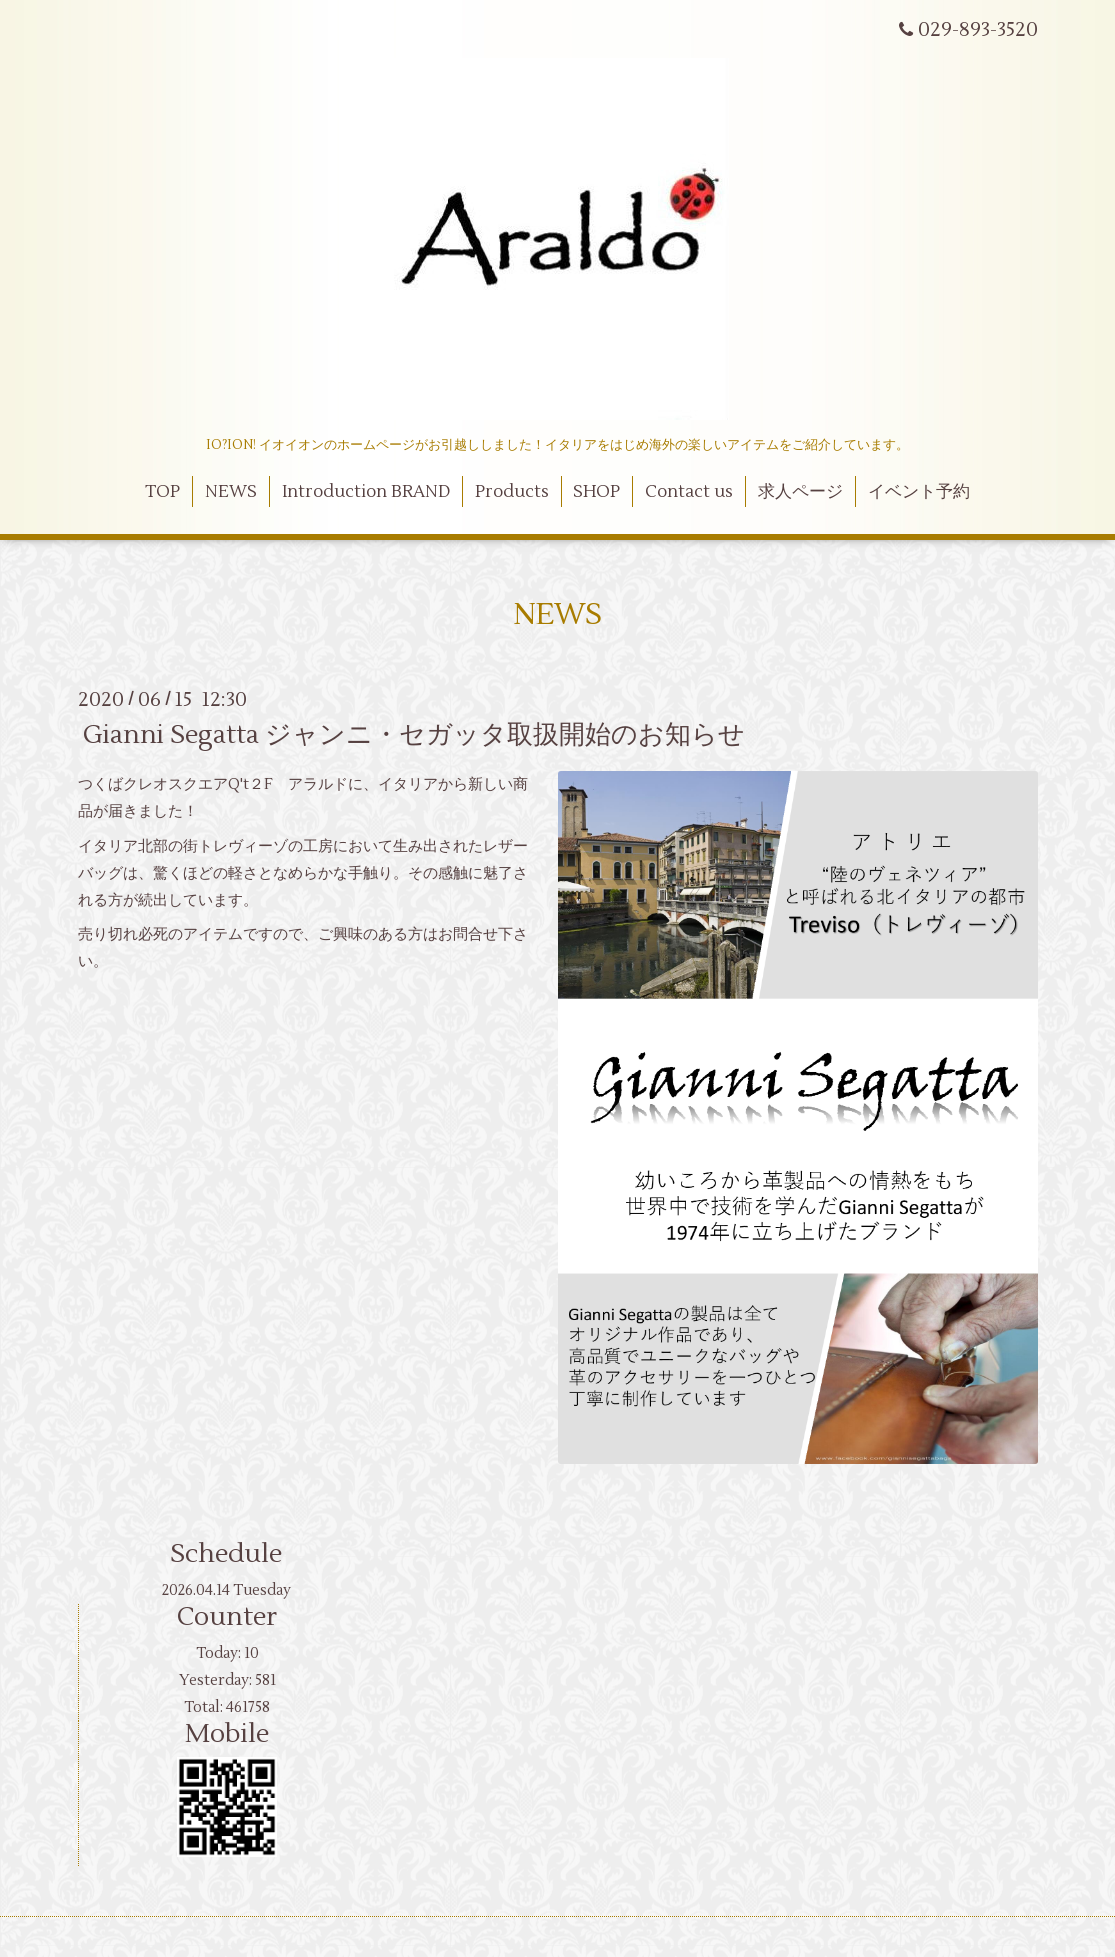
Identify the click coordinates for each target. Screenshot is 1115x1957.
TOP (162, 492)
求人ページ (800, 492)
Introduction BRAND (366, 492)
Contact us (689, 492)
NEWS (231, 492)
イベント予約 (919, 492)
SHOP (596, 492)
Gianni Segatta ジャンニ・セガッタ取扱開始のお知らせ (414, 735)
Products (512, 492)
